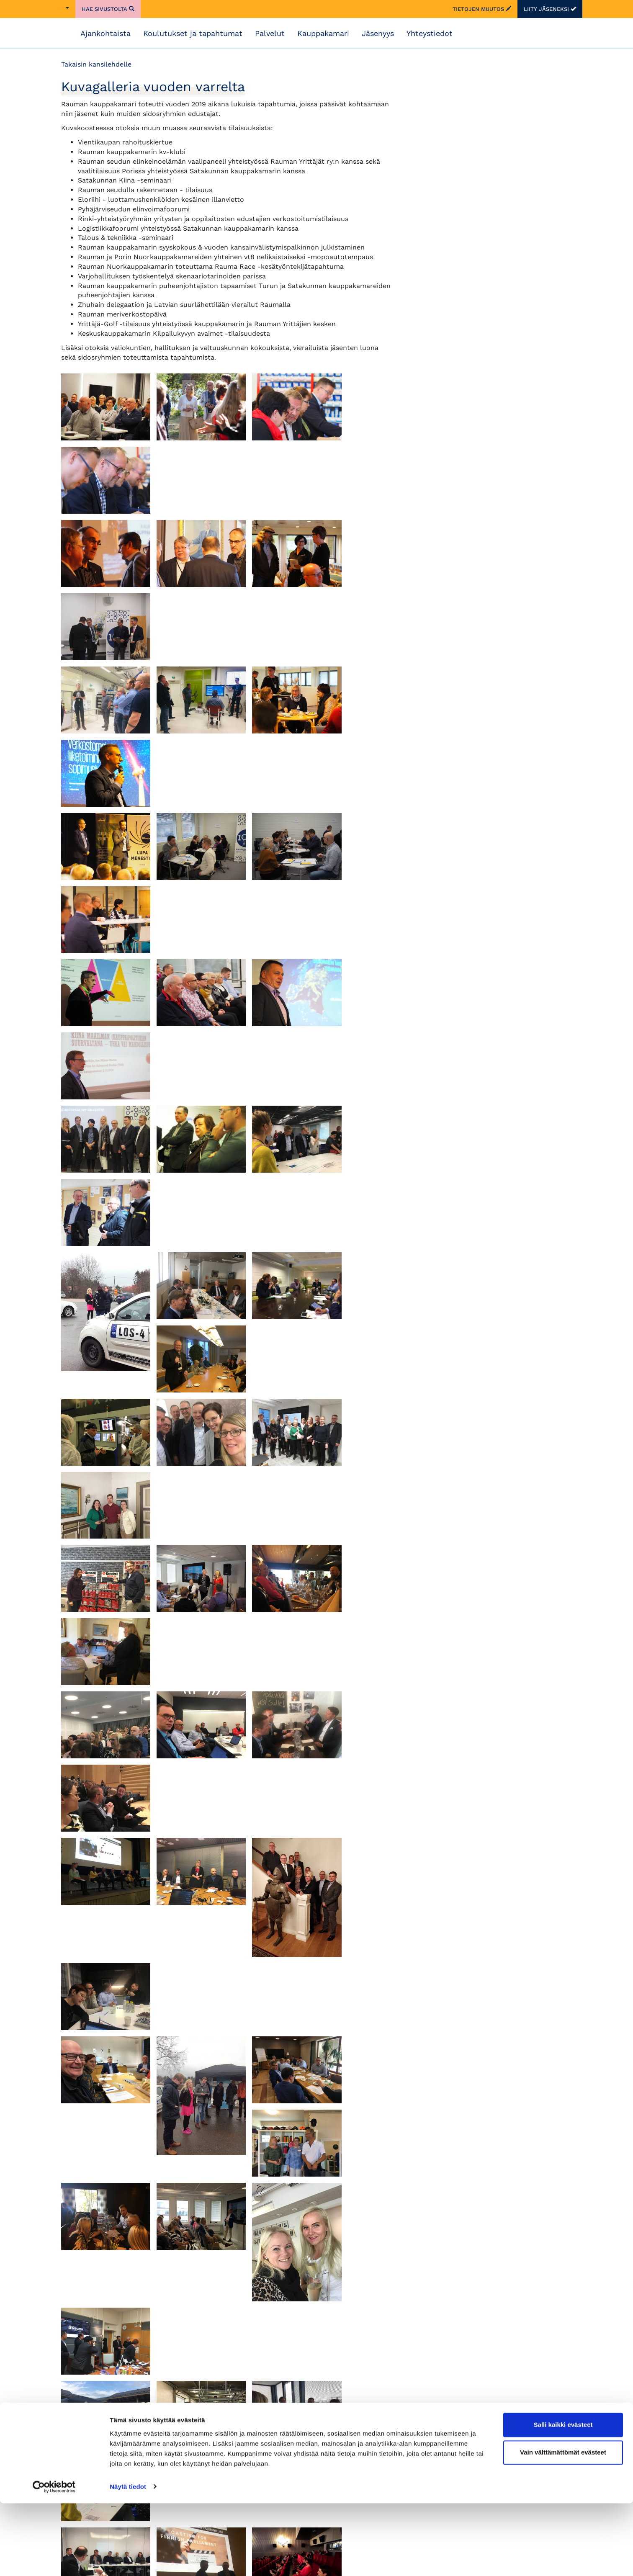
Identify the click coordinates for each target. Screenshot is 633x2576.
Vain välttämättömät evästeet (563, 2525)
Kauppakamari (323, 33)
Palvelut (270, 33)
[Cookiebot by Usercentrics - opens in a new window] (54, 2559)
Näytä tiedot (128, 2559)
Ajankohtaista (105, 33)
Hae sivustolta (108, 9)
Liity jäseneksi (550, 9)
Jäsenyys (378, 33)
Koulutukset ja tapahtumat (192, 33)
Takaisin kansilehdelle (96, 64)
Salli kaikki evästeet (563, 2497)
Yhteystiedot (430, 33)
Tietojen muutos (482, 9)
